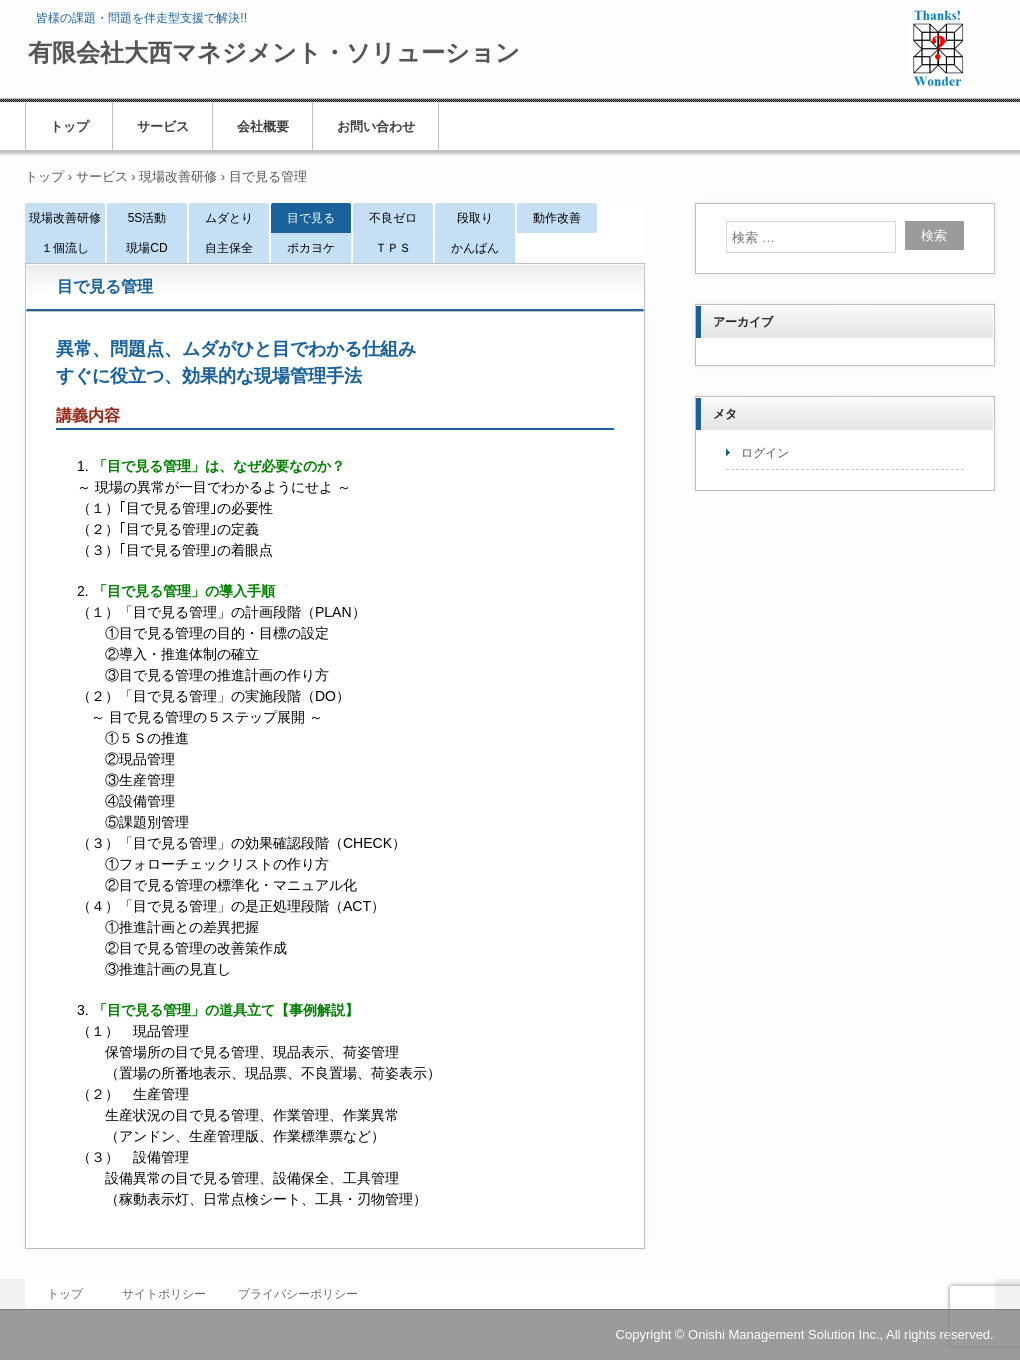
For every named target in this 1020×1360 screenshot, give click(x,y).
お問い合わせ (376, 126)
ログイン (765, 453)
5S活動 (147, 218)
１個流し (65, 248)
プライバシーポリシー (298, 1294)
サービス (163, 126)
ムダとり (229, 218)
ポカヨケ (311, 248)
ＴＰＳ (393, 248)
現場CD (146, 248)
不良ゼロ (393, 218)
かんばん (475, 248)
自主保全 (229, 248)
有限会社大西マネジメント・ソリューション (274, 53)
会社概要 (263, 126)
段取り (475, 218)
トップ (69, 126)
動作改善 (557, 218)
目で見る (311, 218)
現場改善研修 (65, 218)
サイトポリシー (164, 1294)
